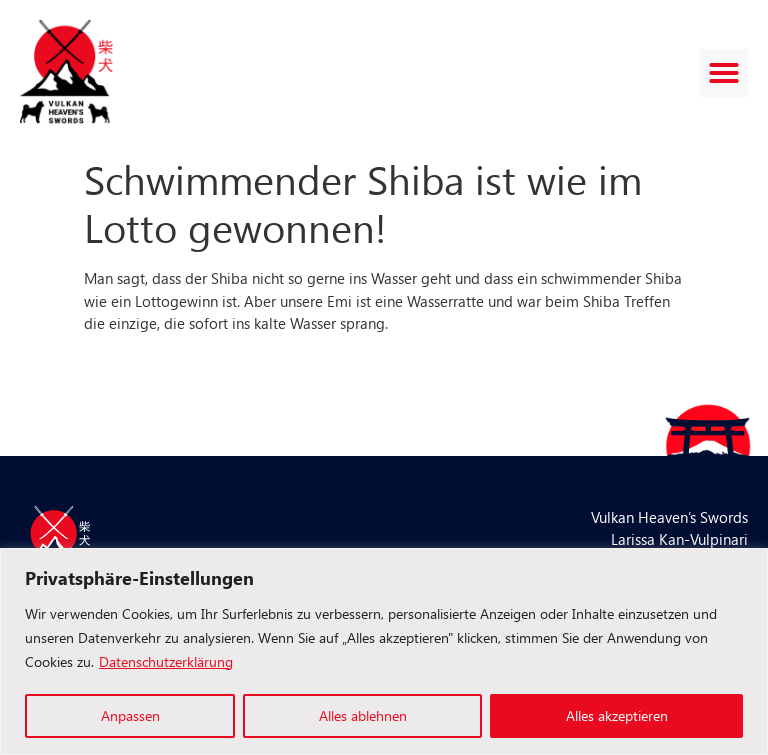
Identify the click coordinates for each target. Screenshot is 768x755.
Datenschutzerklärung (166, 661)
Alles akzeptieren (617, 715)
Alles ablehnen (363, 715)
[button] (724, 73)
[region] (384, 651)
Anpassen (130, 715)
